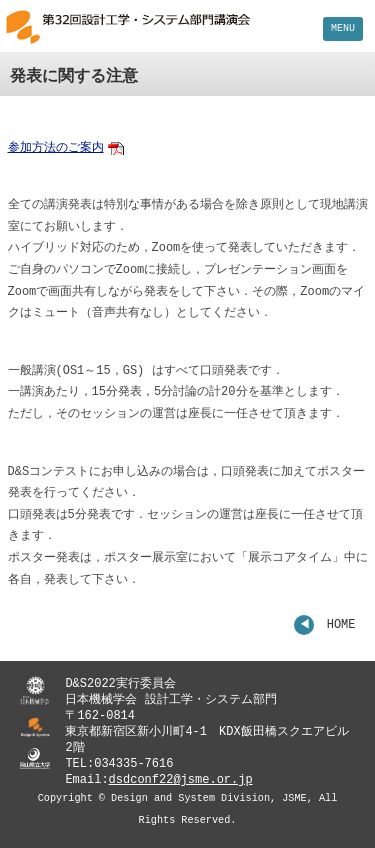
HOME (341, 625)
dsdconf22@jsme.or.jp (181, 779)
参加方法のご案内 (56, 148)
